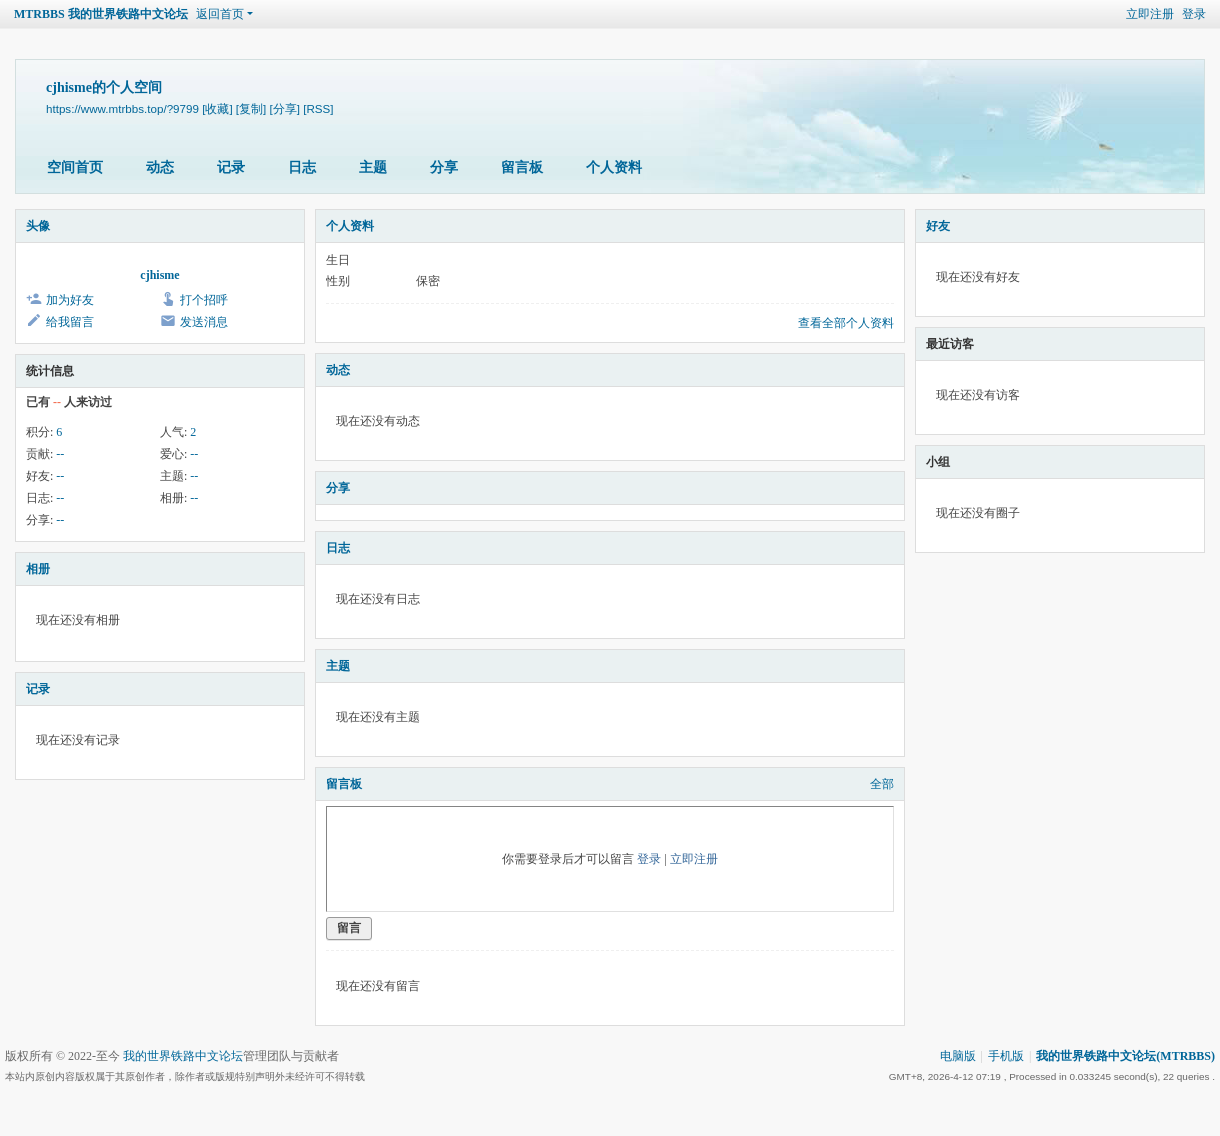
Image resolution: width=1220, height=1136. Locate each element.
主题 (373, 167)
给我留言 (70, 322)
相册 (38, 569)
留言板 (522, 167)
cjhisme (159, 275)
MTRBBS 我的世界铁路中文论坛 (101, 14)
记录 (231, 167)
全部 (882, 784)
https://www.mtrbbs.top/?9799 (122, 108)
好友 (938, 226)
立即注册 (1150, 14)
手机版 (1006, 1056)
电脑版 (958, 1056)
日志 (302, 167)
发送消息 (204, 322)
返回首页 (220, 14)
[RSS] (318, 108)
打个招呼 (204, 300)
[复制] (251, 108)
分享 (444, 167)
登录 (1194, 14)
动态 (160, 167)
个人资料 (614, 167)
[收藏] (217, 108)
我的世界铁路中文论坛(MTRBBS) (1125, 1056)
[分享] (285, 108)
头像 (38, 226)
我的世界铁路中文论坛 (183, 1056)
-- (60, 454)
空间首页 (75, 167)
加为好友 (70, 300)
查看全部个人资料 (846, 323)
